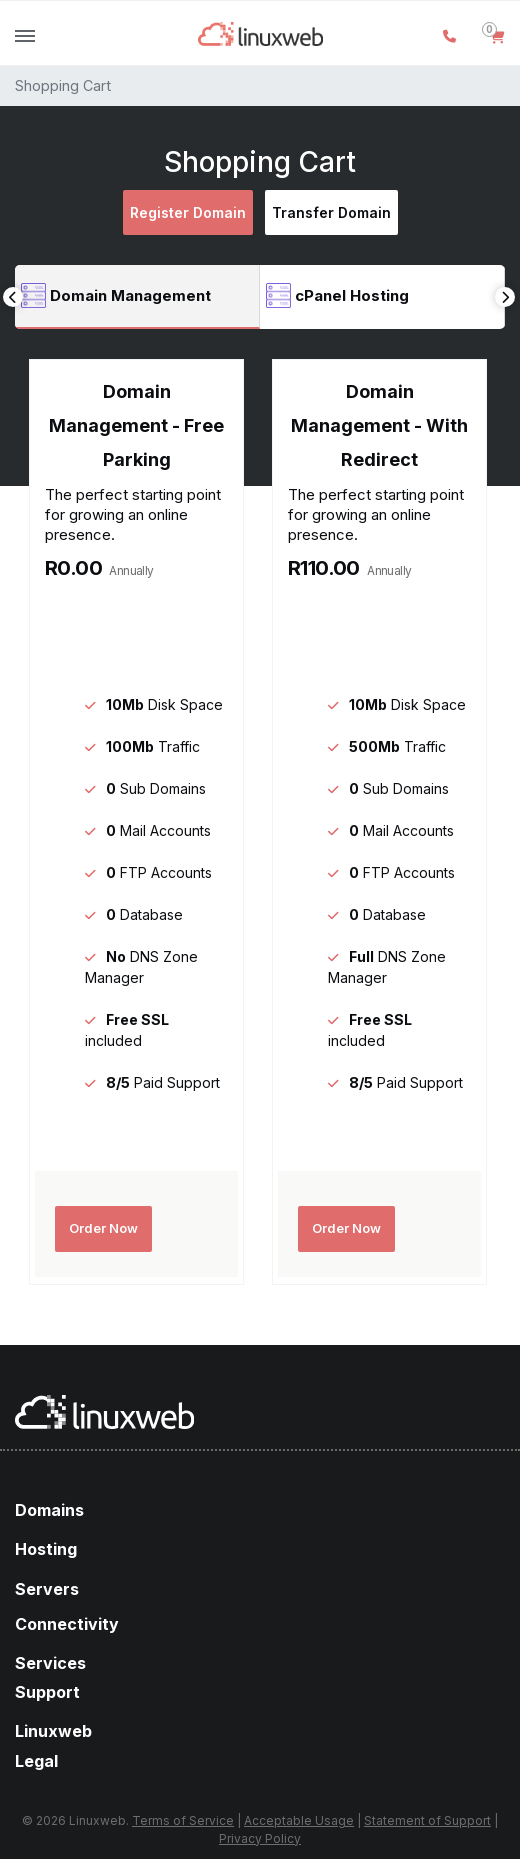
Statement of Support (427, 1820)
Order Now (103, 1228)
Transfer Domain (331, 212)
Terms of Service (183, 1820)
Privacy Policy (260, 1838)
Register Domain (188, 212)
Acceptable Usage (299, 1820)
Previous (13, 297)
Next (505, 297)
